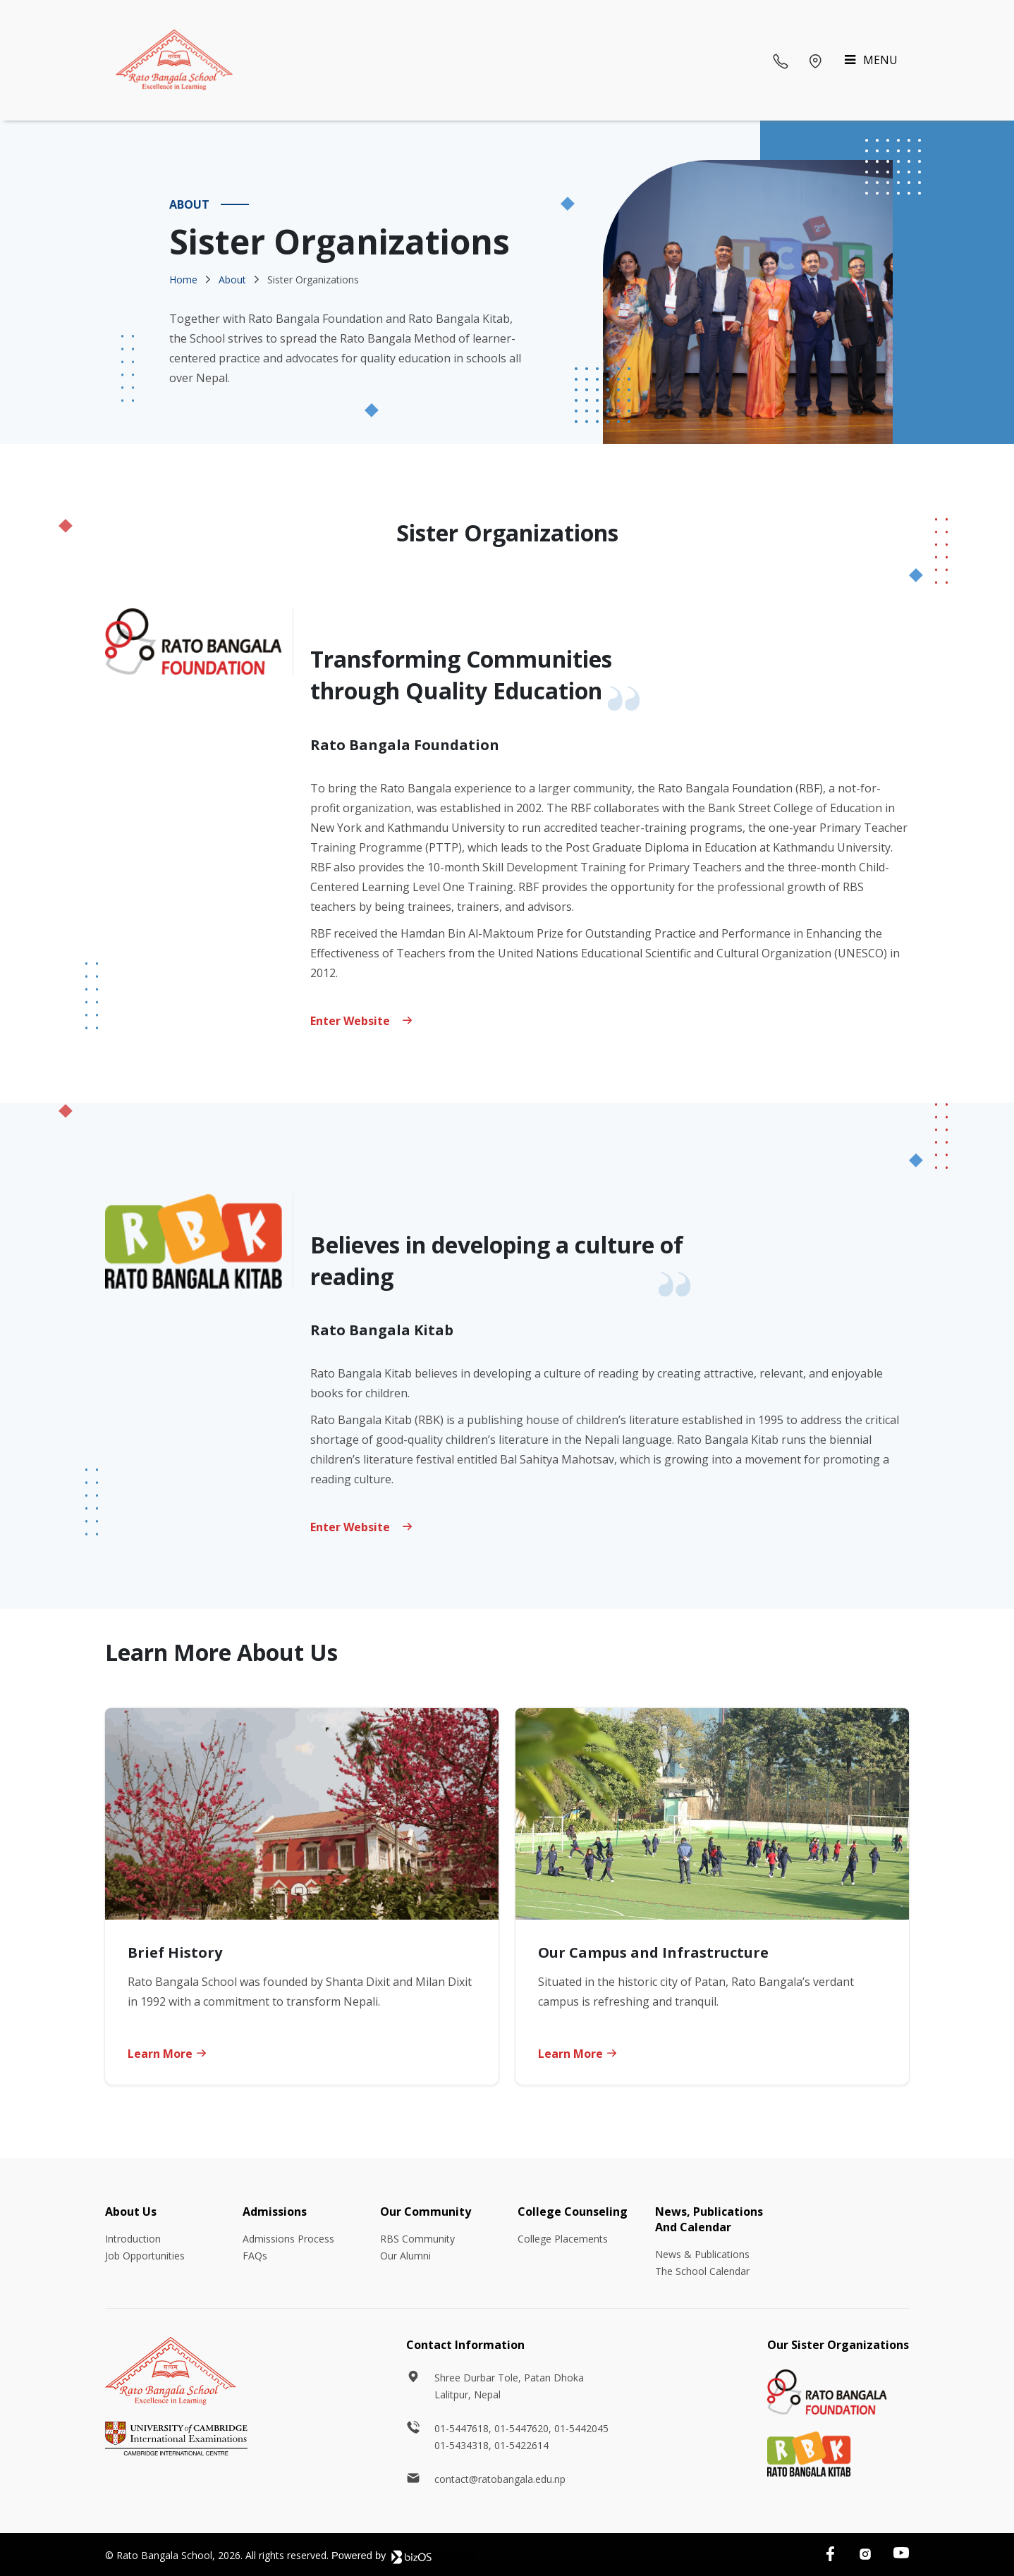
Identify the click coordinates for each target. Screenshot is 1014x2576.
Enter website (361, 1021)
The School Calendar (702, 2271)
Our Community (425, 2211)
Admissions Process (288, 2238)
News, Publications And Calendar (709, 2219)
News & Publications (702, 2254)
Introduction (133, 2238)
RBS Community (417, 2238)
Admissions (275, 2211)
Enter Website (361, 1527)
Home (183, 279)
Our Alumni (405, 2255)
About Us (131, 2211)
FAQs (255, 2255)
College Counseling (573, 2211)
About (232, 279)
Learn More (167, 2053)
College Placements (563, 2238)
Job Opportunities (145, 2255)
